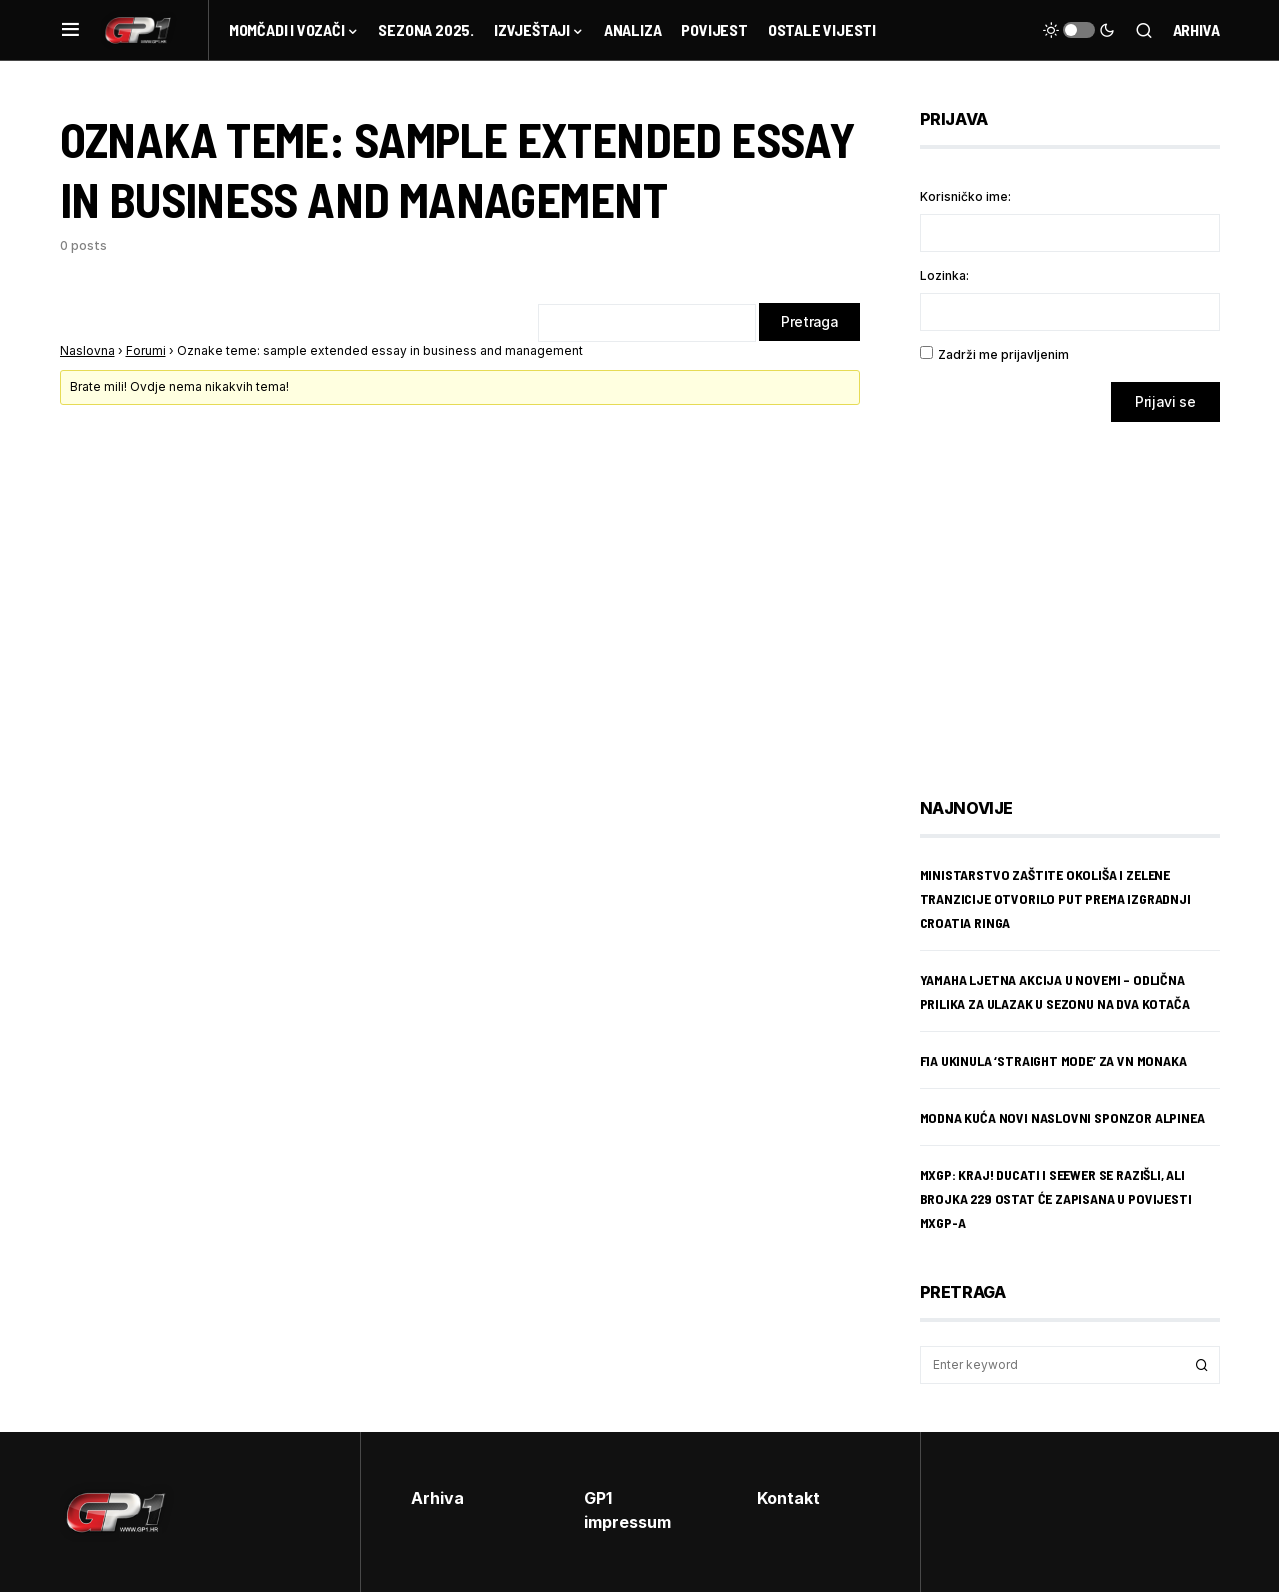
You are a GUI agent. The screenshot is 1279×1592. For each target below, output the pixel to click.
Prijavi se (1165, 401)
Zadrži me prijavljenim (1003, 354)
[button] (70, 30)
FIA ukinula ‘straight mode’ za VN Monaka (1053, 1060)
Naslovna (87, 351)
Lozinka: (944, 275)
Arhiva (1196, 29)
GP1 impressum (627, 1510)
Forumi (146, 351)
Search (1202, 1365)
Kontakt (788, 1498)
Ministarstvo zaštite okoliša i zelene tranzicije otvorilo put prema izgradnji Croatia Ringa (1055, 898)
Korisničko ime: (965, 196)
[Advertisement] (1080, 595)
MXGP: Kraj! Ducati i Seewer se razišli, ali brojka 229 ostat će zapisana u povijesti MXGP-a (1056, 1198)
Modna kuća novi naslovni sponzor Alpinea (1062, 1117)
